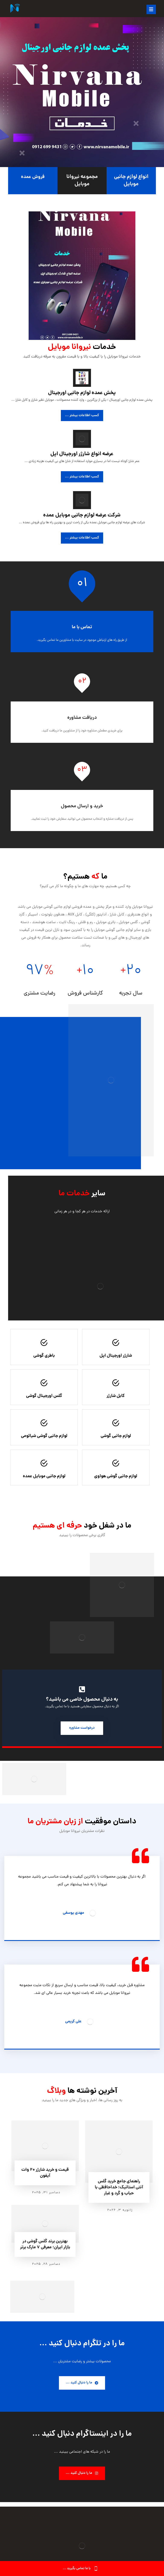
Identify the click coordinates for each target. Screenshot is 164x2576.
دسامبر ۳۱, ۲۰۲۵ (46, 2192)
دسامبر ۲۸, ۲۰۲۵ (46, 2264)
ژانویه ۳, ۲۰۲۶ (120, 2210)
